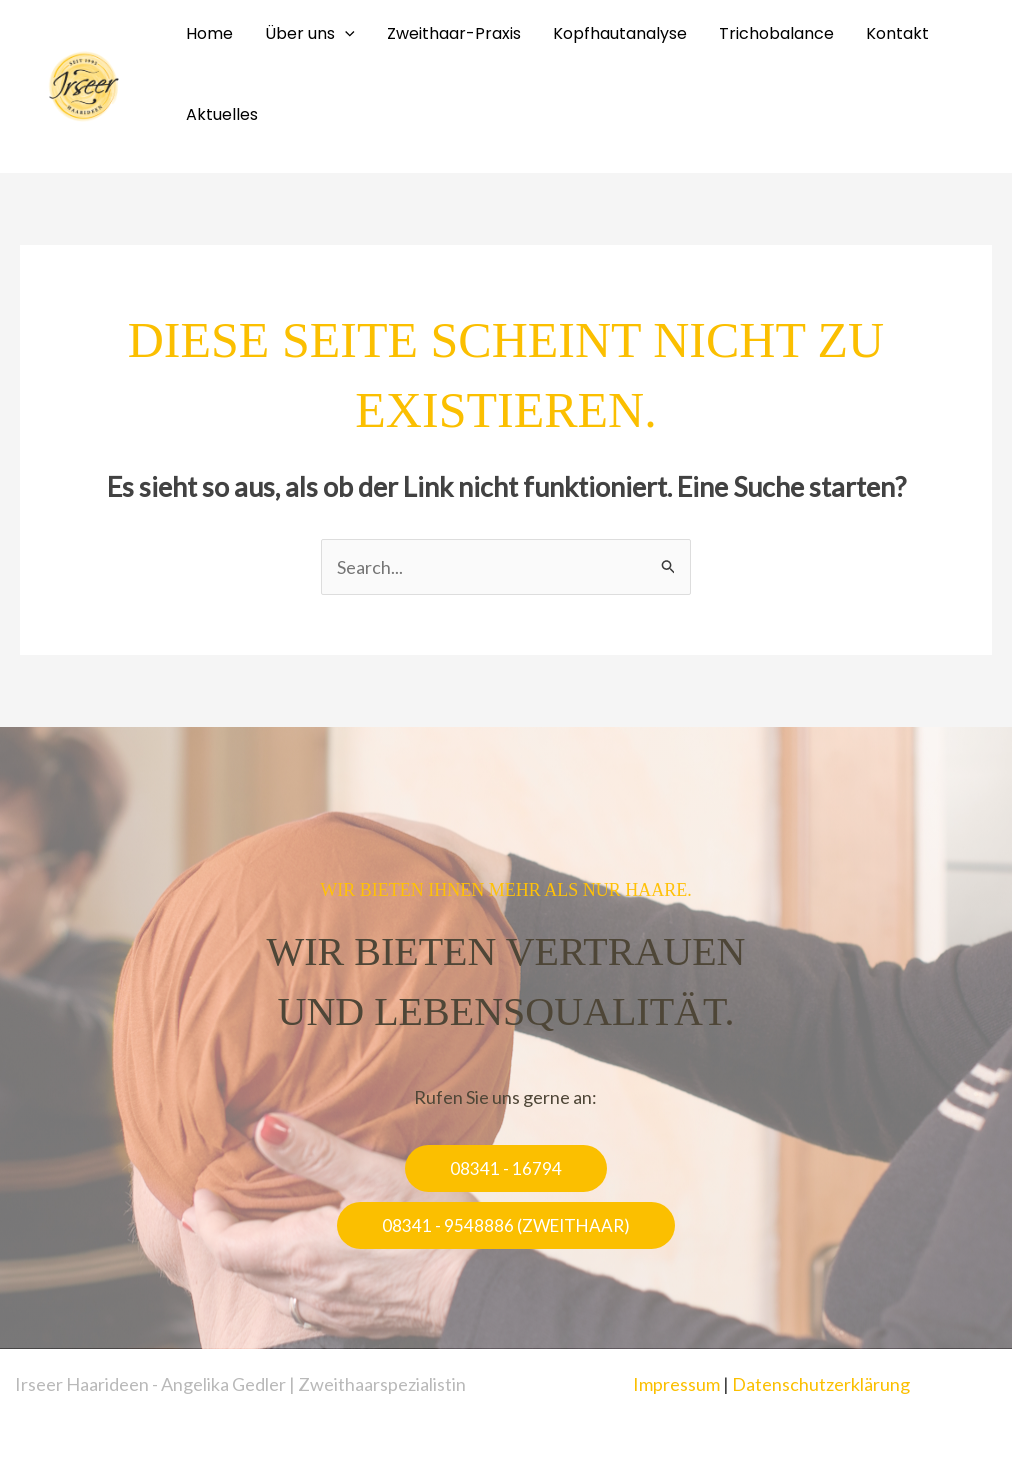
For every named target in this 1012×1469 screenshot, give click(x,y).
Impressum (676, 1384)
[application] (345, 33)
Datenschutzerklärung (821, 1384)
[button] (506, 1168)
